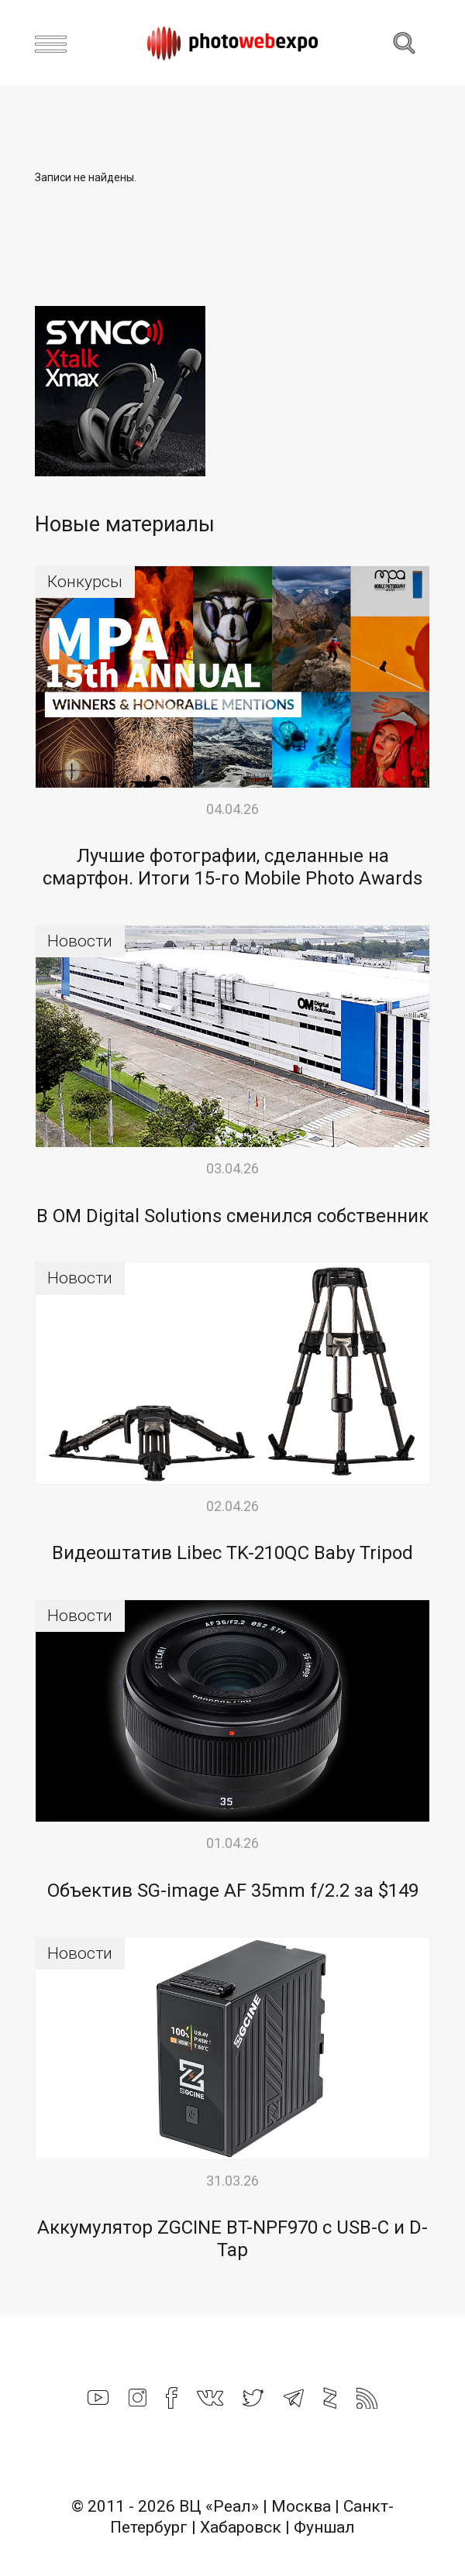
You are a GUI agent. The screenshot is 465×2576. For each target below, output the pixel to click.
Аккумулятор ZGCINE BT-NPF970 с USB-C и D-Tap (232, 2239)
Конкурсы (84, 581)
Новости (79, 941)
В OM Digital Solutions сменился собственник (232, 1216)
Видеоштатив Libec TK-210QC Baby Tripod (232, 1553)
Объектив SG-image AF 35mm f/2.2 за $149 (232, 1890)
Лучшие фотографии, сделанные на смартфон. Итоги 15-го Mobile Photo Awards (232, 867)
